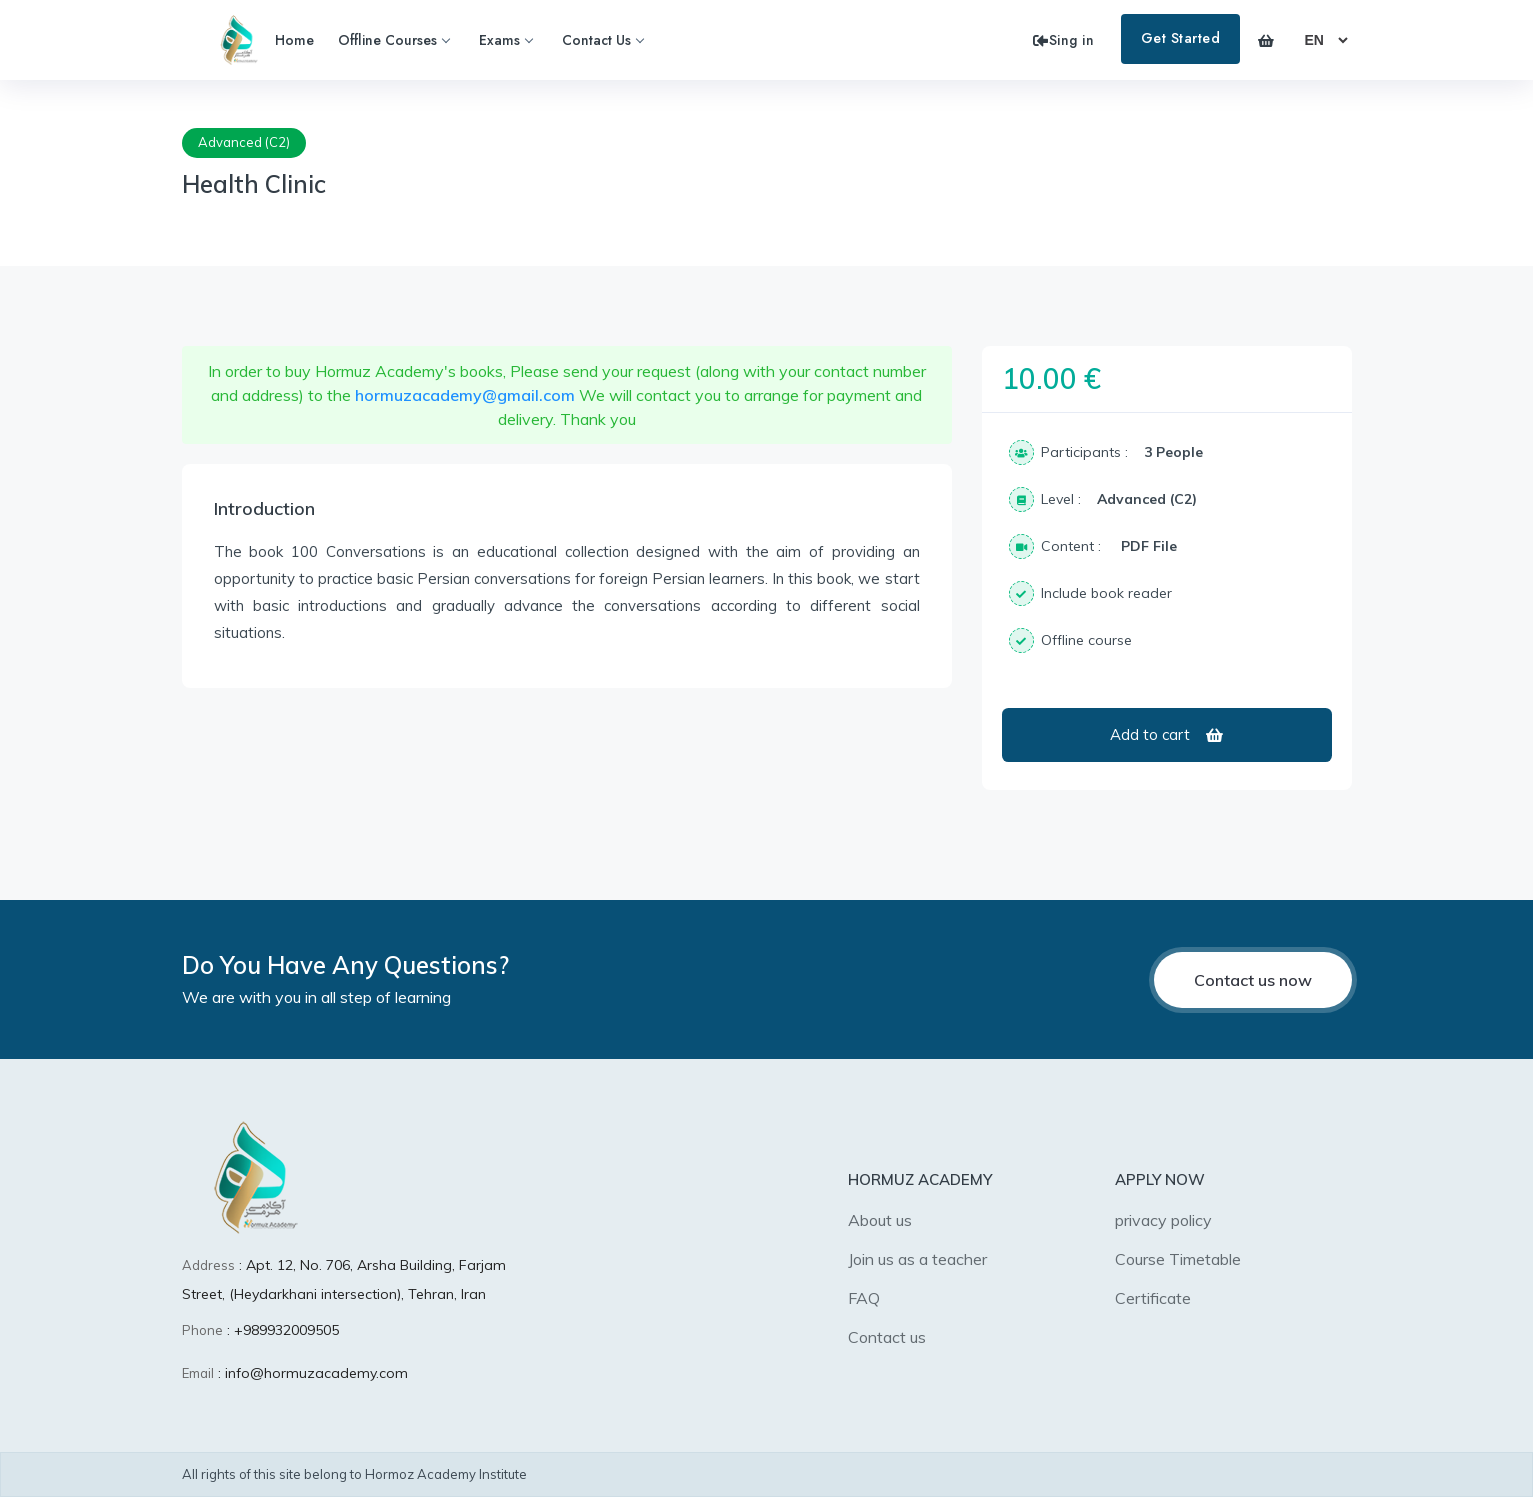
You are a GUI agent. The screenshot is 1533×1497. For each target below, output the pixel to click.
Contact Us (602, 40)
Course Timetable (1178, 1259)
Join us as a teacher (917, 1259)
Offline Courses (393, 40)
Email (198, 1373)
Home (294, 40)
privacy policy (1163, 1220)
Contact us (887, 1337)
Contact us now (1253, 980)
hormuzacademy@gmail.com (465, 395)
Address (208, 1265)
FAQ (864, 1298)
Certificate (1153, 1298)
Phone (202, 1330)
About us (880, 1220)
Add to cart (1166, 734)
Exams (505, 40)
